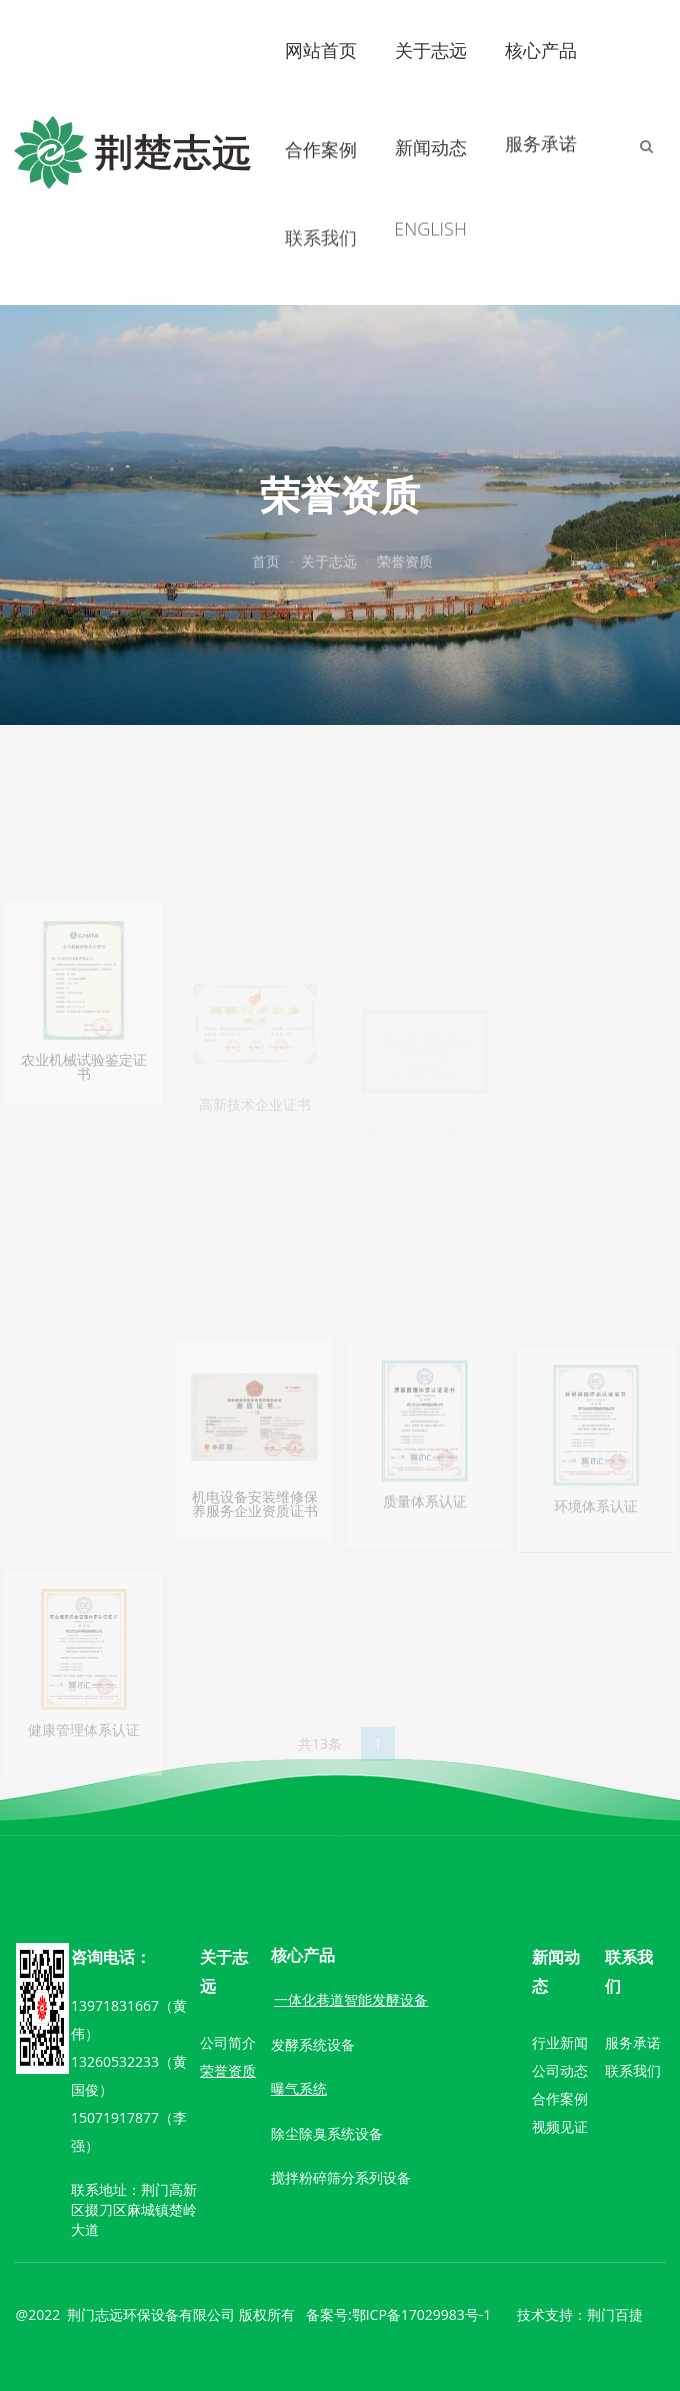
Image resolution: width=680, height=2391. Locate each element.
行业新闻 (560, 2042)
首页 (266, 563)
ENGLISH (430, 205)
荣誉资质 (405, 563)
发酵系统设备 (313, 2044)
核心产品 (541, 48)
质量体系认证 (425, 1564)
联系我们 (321, 221)
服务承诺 (541, 132)
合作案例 (321, 145)
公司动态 (560, 2070)
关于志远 (431, 50)
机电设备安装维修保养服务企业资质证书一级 (255, 1576)
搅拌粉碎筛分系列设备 (341, 2177)
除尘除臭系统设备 (327, 2133)
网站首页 (321, 48)
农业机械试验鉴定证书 (84, 1132)
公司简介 (228, 2042)
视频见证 (560, 2126)
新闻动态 (431, 140)
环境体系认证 (596, 1566)
